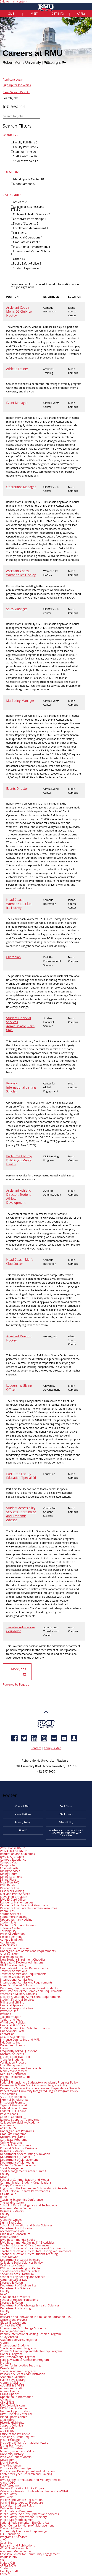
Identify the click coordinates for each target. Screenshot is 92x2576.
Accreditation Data (12, 2231)
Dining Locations (11, 1877)
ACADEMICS (8, 2128)
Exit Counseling (10, 2042)
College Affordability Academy (20, 2122)
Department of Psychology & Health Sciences (29, 2305)
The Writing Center (12, 2202)
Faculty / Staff (9, 2571)
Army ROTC (7, 2483)
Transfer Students (12, 2060)
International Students (15, 2345)
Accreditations (22, 1814)
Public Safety (8, 2494)
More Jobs (18, 1671)
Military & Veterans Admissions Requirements (30, 1997)
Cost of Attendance (12, 2037)
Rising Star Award (11, 2445)
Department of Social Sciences (20, 2260)
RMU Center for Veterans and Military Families (30, 2480)
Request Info (8, 2557)
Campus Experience (13, 1859)
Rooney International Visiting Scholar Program (30, 2334)
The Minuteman (10, 2465)
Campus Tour (9, 1865)
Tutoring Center (10, 1928)
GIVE (11, 14)
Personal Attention (12, 1934)
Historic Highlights (12, 2423)
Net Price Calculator (13, 2074)
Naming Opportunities (15, 2411)
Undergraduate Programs (17, 2131)
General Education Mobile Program (23, 2488)
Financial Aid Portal (12, 2031)
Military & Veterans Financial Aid (21, 2068)
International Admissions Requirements (26, 1982)
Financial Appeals (11, 2005)
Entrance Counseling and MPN (20, 2040)
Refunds (5, 2014)
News (3, 2177)
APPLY (81, 14)
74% (3, 2540)
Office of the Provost (13, 2320)
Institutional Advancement (31, 247)
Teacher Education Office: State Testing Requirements (35, 2251)
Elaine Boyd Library (12, 2380)
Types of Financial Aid (14, 2105)
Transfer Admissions (13, 1971)
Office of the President (15, 2434)
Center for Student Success (18, 1925)
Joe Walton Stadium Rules (17, 2505)
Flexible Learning (11, 1937)
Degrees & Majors (12, 2151)
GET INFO (57, 14)
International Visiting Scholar (31, 252)
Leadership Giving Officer (19, 1387)
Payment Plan (9, 2011)
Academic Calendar (12, 2377)
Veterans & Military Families (18, 1994)
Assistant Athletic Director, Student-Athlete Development (19, 1196)
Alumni (4, 2342)
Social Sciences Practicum (17, 2274)
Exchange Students (12, 2331)
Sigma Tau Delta (10, 2222)
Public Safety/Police (27, 263)
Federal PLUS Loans (13, 2111)
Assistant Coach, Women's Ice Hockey (21, 573)
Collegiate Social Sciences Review (21, 2262)
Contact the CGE (11, 2325)
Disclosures (66, 1814)
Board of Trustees (12, 2448)
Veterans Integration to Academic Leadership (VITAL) (34, 2491)
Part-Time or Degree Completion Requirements (31, 1991)
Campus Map (52, 1748)
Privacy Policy (22, 1822)
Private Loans (9, 2114)
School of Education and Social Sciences (26, 2225)
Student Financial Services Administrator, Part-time (20, 1024)
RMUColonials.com (12, 2405)
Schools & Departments (15, 2145)
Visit (3, 2560)
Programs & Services (13, 2537)
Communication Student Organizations (25, 2182)
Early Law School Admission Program (24, 2360)
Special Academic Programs (18, 2348)
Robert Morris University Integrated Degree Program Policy (39, 2091)
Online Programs (11, 2142)
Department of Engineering (18, 2285)
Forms (4, 2048)
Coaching (6, 2543)
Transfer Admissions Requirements (23, 1974)
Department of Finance (15, 2157)
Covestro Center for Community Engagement (29, 2554)
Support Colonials (11, 2425)
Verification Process (13, 2062)
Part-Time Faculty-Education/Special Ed (21, 1476)
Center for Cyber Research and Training (26, 2474)
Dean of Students (25, 223)
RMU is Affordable (12, 1857)
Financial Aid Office (12, 2025)
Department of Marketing (17, 2162)
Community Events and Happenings (23, 2531)
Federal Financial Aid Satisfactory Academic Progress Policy (39, 2082)
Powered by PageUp (16, 1684)
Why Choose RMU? (12, 1848)
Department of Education (16, 2228)
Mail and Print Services (15, 1894)
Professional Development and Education (27, 2471)
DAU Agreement (10, 2485)
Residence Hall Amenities (16, 1902)
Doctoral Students (12, 2054)
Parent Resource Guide (15, 2077)
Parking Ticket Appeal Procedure (21, 2503)
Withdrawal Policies (13, 2022)
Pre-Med (5, 2363)
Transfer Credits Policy (15, 1977)
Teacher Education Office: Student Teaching (29, 2254)
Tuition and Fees (11, 2020)
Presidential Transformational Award (24, 2443)
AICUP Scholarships (13, 2097)
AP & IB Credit (9, 1954)
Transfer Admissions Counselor (20, 1629)
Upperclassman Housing (16, 1920)
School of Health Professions (19, 2300)
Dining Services (10, 1871)
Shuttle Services (10, 1914)
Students (6, 2568)
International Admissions (16, 1980)
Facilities (20, 233)
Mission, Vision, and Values (18, 2451)
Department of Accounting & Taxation (25, 2154)
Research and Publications (17, 2545)
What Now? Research (14, 2548)
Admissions (7, 1942)
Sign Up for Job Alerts (17, 85)
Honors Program (11, 2354)
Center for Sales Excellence (18, 2165)
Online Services (10, 2508)
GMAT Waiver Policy (13, 1965)
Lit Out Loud (8, 2194)
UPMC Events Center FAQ (16, 2414)
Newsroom (7, 2460)
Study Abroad (9, 2337)
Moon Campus (24, 184)
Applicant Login (13, 79)
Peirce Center (9, 2237)
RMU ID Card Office (13, 1899)
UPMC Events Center (13, 2408)
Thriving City (8, 1931)
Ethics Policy (66, 1822)
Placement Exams (11, 1957)
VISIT (34, 14)
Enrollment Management (30, 228)
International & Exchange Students (23, 2328)
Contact (36, 1748)
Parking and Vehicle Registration (21, 2500)
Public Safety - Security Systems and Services (29, 2514)
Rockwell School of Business (18, 2148)
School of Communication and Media (24, 2180)
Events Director (17, 789)
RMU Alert (6, 2497)
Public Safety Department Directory (23, 2517)
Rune (3, 2197)
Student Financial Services (17, 2000)
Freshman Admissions (14, 1948)
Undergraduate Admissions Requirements (28, 1951)
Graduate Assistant (27, 242)
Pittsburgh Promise (12, 2102)
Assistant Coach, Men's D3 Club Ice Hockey (19, 311)
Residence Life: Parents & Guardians (24, 1905)
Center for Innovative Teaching (20, 2365)
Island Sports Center (28, 179)
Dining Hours (8, 1874)
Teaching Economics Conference (21, 2200)
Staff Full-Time (24, 152)
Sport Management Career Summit (23, 2171)
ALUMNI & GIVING (12, 2385)
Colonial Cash (9, 1868)
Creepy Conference (12, 2185)
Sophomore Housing (13, 1917)
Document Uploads (13, 2045)
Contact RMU (22, 1806)
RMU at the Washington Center (20, 2268)
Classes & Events (11, 2528)
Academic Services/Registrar (18, 2340)
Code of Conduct (11, 2117)
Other (19, 259)
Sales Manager (16, 609)
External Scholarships (14, 2100)
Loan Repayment (11, 2065)
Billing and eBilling (12, 2002)
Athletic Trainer (17, 369)
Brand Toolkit (9, 2463)
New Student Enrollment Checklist (22, 1960)
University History (11, 2454)
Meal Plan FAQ (9, 1882)
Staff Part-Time (25, 156)
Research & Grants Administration (22, 2374)
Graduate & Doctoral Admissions (21, 1962)
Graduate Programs (13, 2134)
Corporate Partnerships (29, 219)
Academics (7, 2125)
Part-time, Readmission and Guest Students (29, 1988)
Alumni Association (12, 2388)
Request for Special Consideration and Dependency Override (40, 2088)
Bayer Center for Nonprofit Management (27, 2525)
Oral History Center (13, 2265)
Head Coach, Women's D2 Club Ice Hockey (18, 904)
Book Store (66, 1806)
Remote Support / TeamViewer (20, 2120)
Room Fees (7, 1911)
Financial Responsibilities (16, 2008)
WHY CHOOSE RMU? (13, 1851)
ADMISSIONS (8, 1945)
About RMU (7, 2428)
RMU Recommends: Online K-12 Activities (27, 2242)
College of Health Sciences (31, 214)
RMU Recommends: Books (17, 2240)
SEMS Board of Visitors (15, 2297)
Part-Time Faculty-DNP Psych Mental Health (19, 1160)
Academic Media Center (15, 2208)
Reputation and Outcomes (17, 1854)
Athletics (20, 202)
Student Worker (25, 161)
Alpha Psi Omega (11, 2220)
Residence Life (9, 1888)
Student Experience (27, 268)
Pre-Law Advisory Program (17, 2357)
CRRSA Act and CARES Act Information (25, 2028)
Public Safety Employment (17, 2520)
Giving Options (9, 2394)
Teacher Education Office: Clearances (24, 2245)
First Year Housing (12, 1891)
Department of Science (15, 2288)
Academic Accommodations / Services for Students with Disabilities (66, 1833)
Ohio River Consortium (15, 2234)
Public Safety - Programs (16, 2511)
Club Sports (7, 2420)
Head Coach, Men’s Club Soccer (19, 1262)
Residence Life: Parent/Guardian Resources (28, 1908)
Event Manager (17, 403)
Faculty (4, 2174)
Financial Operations (28, 237)
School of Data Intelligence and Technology (28, 2205)
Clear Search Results (16, 92)
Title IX (23, 1830)
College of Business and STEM (27, 208)
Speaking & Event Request (17, 2437)
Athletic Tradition (11, 1940)
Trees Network (9, 2257)
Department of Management (19, 2160)
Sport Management (13, 2168)
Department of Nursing (15, 2308)
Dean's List (7, 2368)
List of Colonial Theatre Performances (25, 2191)
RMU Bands (7, 1885)
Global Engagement (13, 2322)
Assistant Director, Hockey (19, 1338)
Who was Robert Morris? (16, 2457)
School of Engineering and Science (22, 2277)
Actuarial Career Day (13, 2280)
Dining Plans (8, 1879)
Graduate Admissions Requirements (24, 1968)
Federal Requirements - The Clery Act (24, 2523)
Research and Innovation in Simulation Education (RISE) (36, 2317)
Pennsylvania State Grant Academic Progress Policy (33, 2085)
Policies (5, 2080)
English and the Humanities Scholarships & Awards (33, 2188)
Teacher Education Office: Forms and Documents (32, 2248)
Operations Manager (21, 487)
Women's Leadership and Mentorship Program (31, 2351)
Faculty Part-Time (25, 147)
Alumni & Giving (10, 2383)
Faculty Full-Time (25, 142)
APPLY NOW (8, 2565)
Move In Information (13, 1897)
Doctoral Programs (12, 2137)
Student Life (8, 1922)
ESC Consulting (10, 2534)
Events (4, 2477)
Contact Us (7, 2034)
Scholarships (8, 2094)
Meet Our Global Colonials (17, 1985)
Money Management (13, 2071)
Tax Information (10, 2017)
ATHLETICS (7, 2403)
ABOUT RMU (8, 2431)
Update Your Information (16, 2397)
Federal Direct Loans (13, 2108)
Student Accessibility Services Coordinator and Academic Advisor (21, 1514)
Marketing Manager (20, 701)
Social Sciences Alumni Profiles (20, 2271)
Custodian (13, 957)
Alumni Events (9, 2391)
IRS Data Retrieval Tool (15, 2057)
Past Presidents (10, 2440)
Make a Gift (7, 2563)
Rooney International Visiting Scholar (21, 1087)
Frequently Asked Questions (18, 2051)
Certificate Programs (13, 2140)
